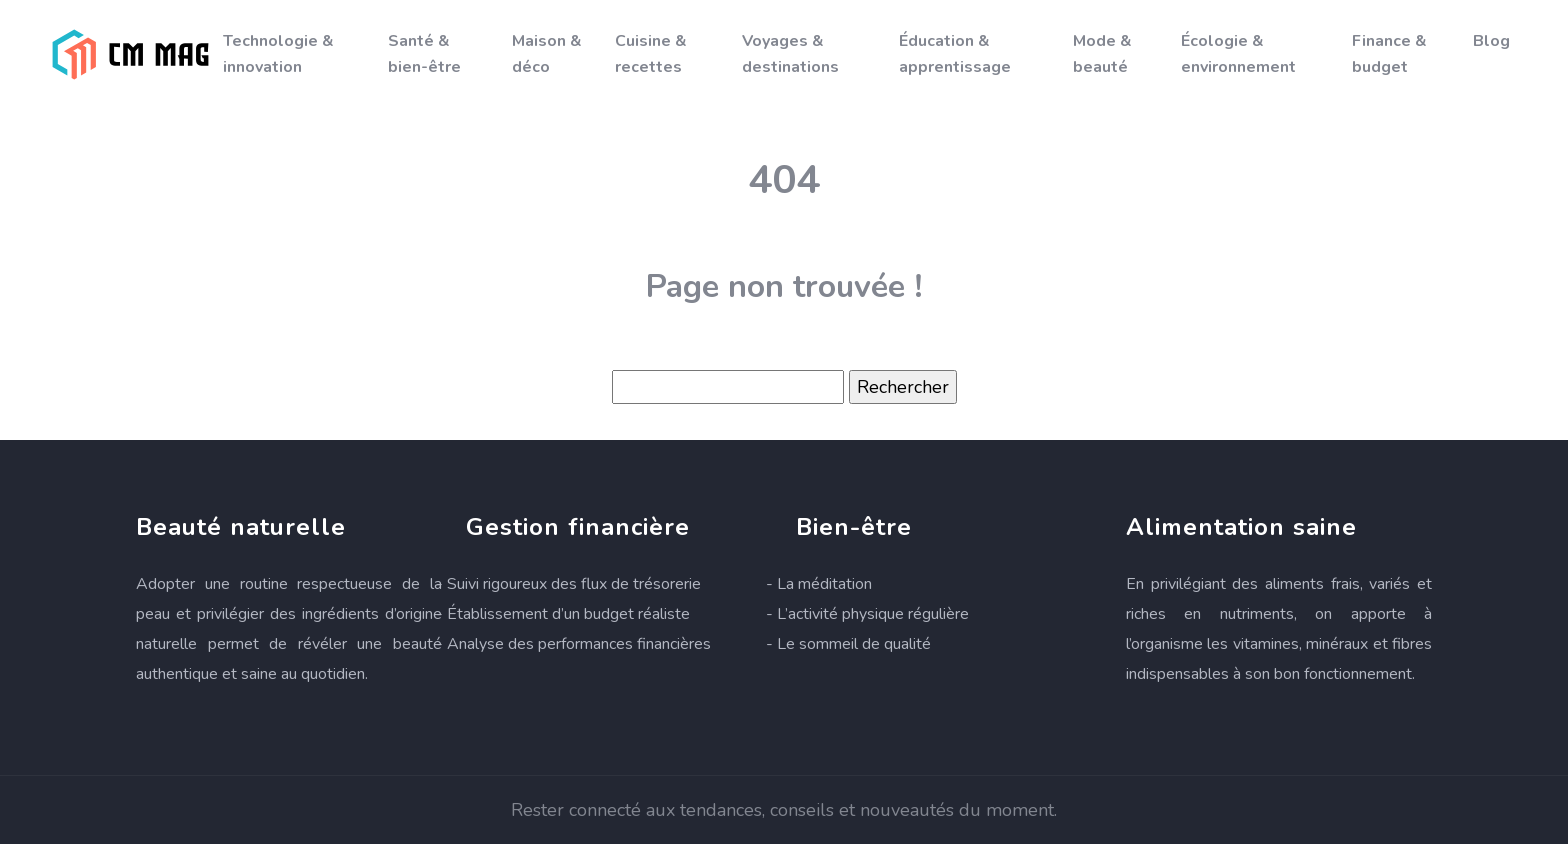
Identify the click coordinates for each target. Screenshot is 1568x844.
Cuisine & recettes (651, 54)
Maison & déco (547, 54)
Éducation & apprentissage (955, 54)
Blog (1491, 41)
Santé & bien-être (424, 54)
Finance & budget (1389, 54)
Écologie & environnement (1238, 54)
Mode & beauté (1102, 54)
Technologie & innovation (278, 54)
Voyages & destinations (790, 54)
